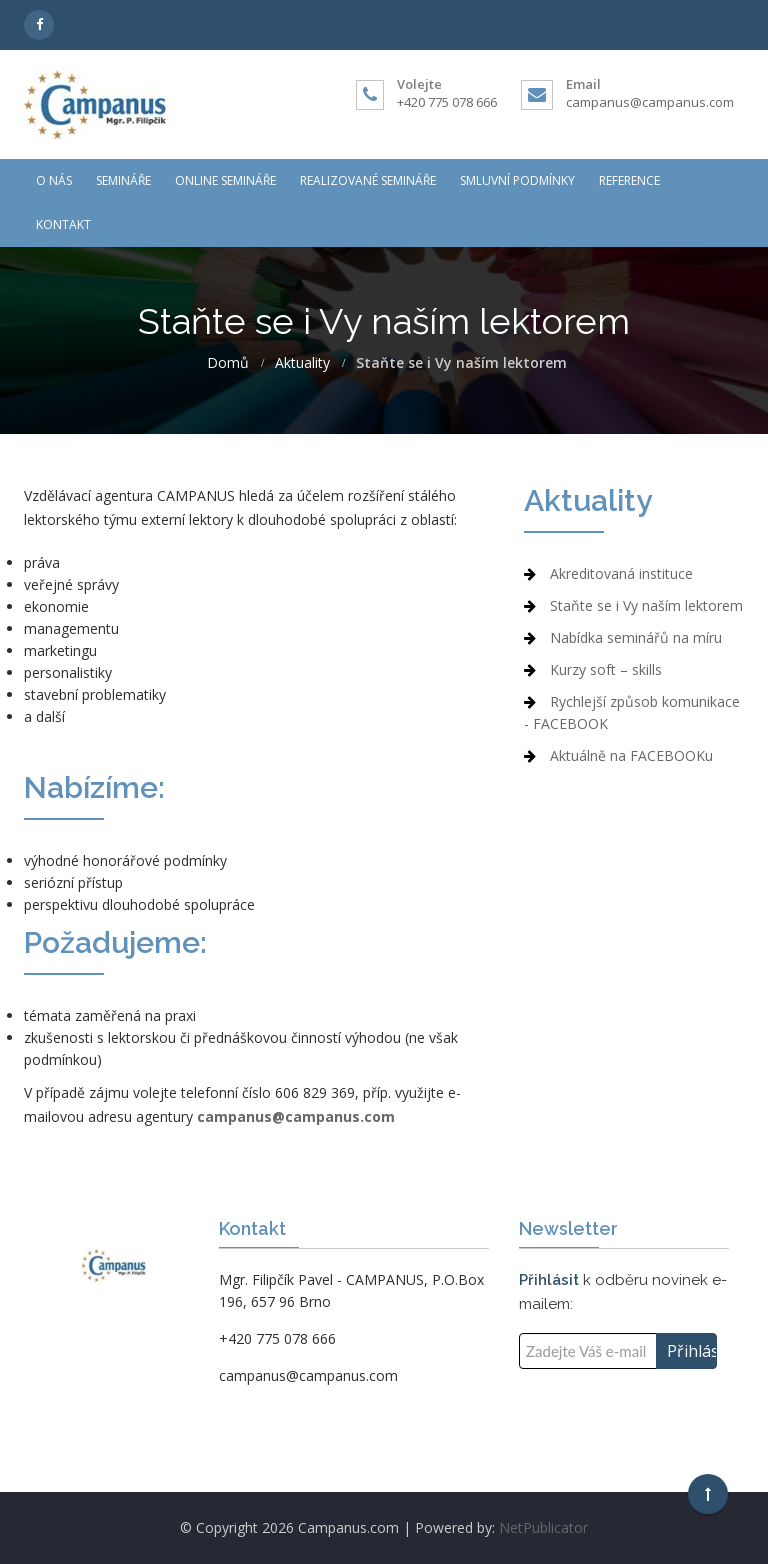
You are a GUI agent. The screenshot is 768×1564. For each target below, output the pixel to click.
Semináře (123, 180)
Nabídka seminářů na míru (636, 637)
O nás (54, 180)
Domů (228, 363)
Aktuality (302, 363)
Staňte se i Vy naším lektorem (646, 605)
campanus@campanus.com (650, 102)
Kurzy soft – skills (606, 669)
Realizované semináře (368, 180)
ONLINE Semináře (225, 180)
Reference (629, 180)
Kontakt (63, 224)
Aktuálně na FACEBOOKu (631, 755)
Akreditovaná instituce (621, 573)
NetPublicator (543, 1527)
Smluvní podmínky (517, 180)
